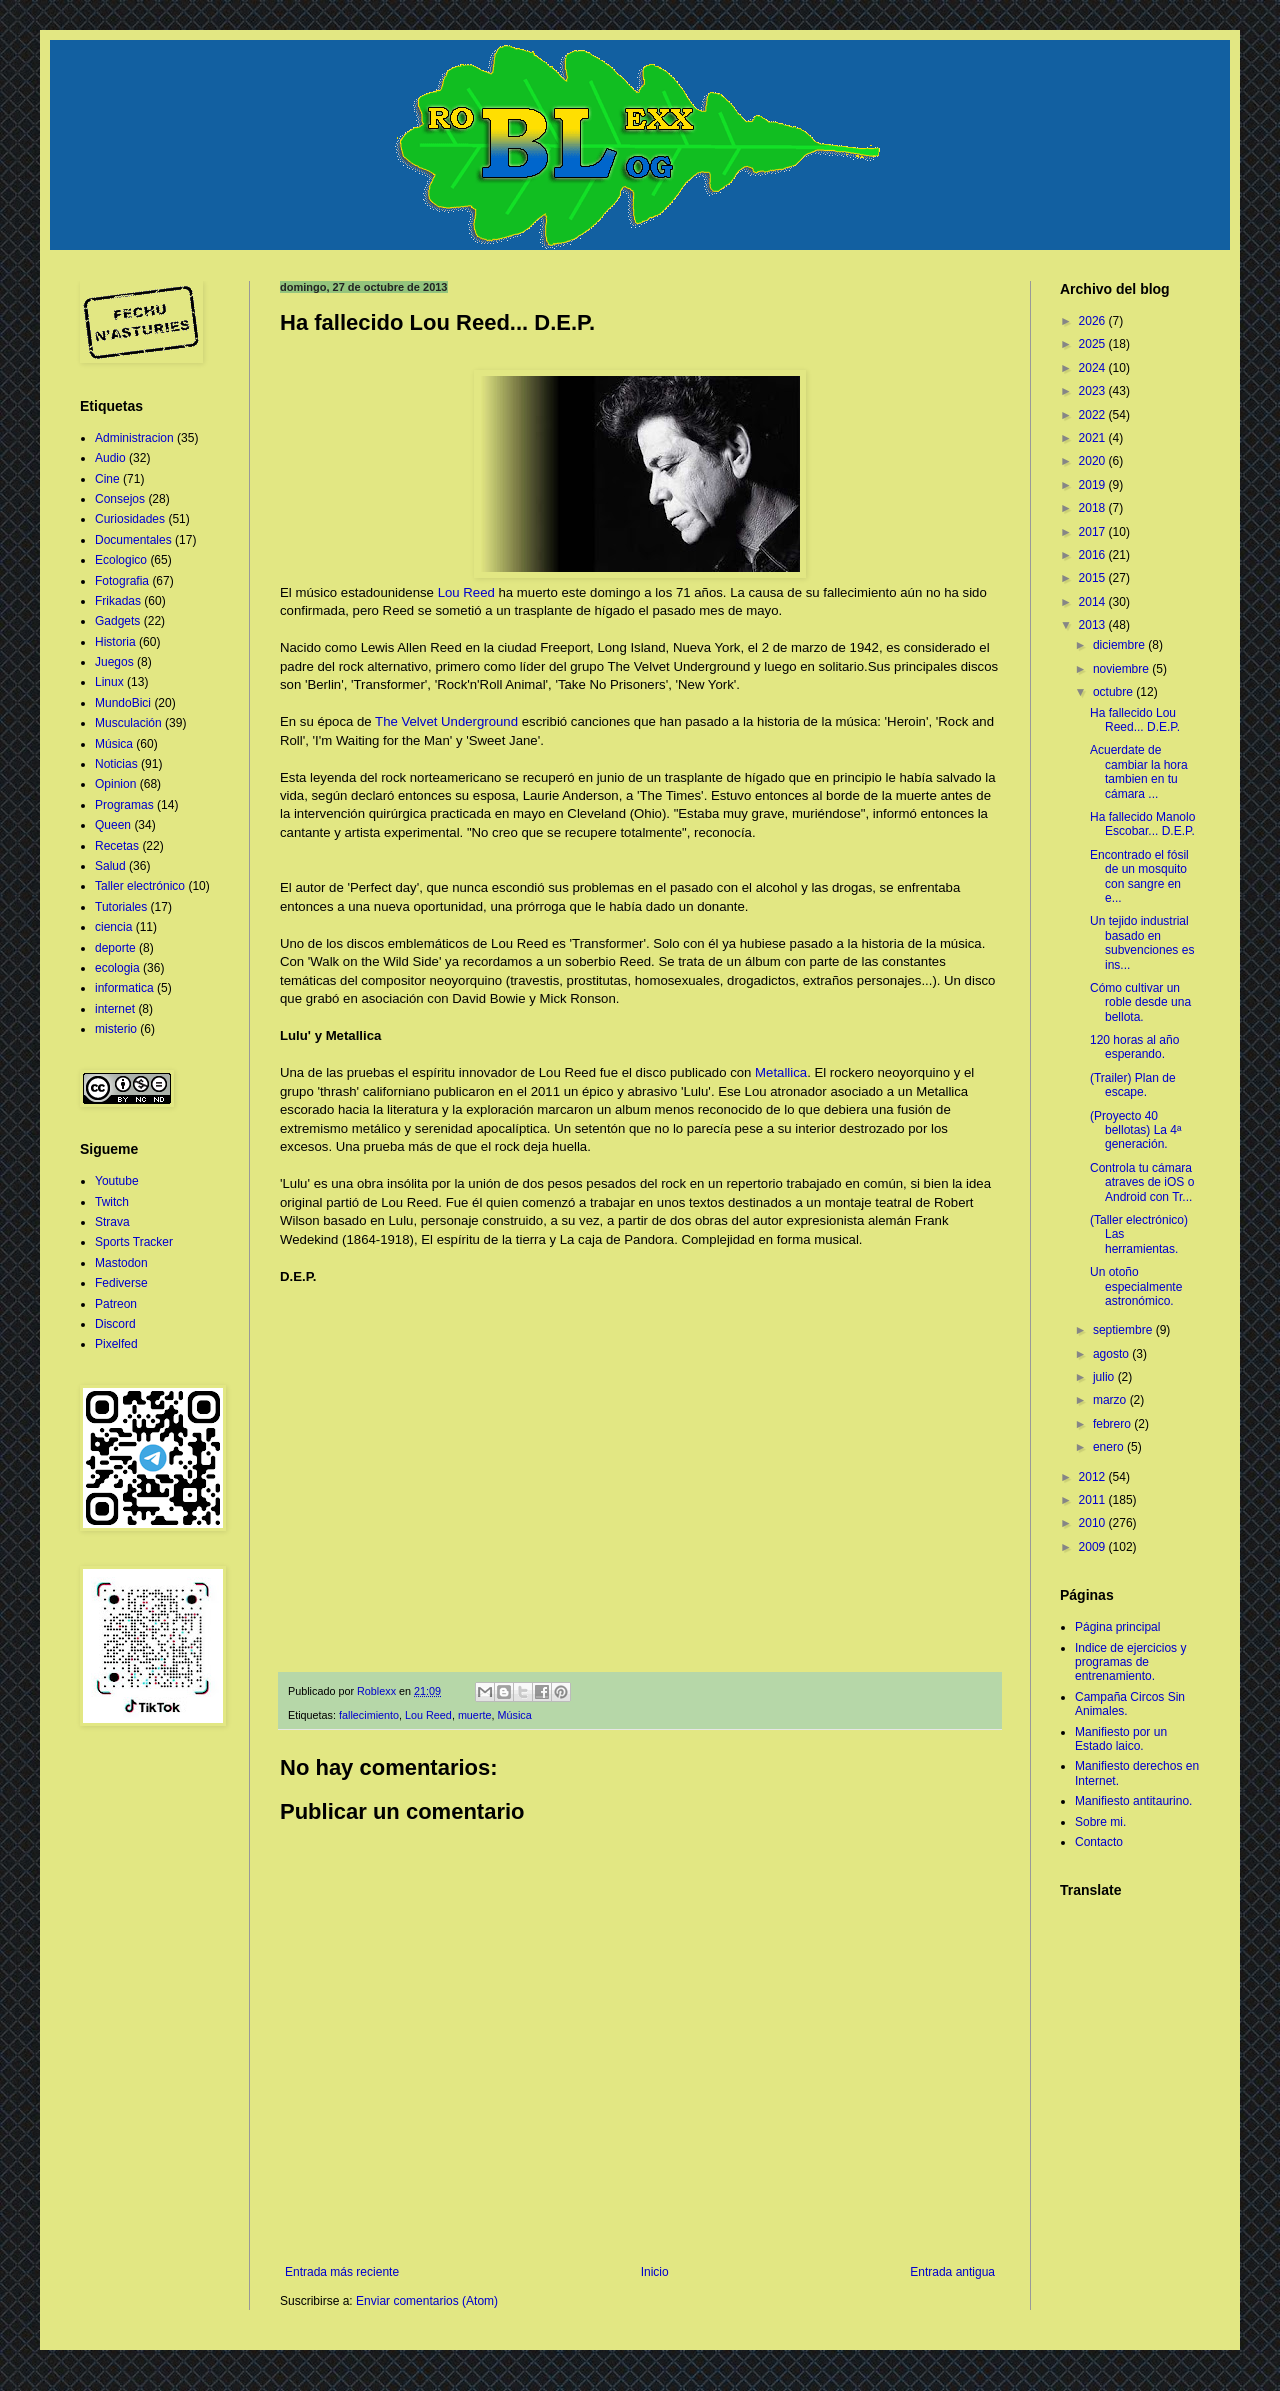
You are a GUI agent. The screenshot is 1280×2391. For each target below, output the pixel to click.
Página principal (1117, 1627)
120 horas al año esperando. (1134, 1047)
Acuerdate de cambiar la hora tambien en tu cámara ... (1139, 771)
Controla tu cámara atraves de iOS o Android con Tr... (1142, 1182)
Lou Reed (466, 592)
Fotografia (122, 581)
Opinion (115, 784)
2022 (1094, 415)
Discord (115, 1324)
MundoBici (123, 703)
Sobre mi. (1100, 1822)
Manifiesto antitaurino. (1133, 1801)
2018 (1094, 508)
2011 (1094, 1500)
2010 (1094, 1523)
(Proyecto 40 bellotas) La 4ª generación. (1136, 1130)
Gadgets (117, 621)
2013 (1094, 625)
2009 (1094, 1547)
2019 (1094, 485)
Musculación (128, 723)
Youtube (117, 1181)
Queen (113, 825)
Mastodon (121, 1263)
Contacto (1099, 1842)
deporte (115, 948)
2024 (1094, 368)
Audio (110, 458)
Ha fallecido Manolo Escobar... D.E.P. (1142, 824)
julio (1105, 1377)
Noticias (116, 764)
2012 (1094, 1477)
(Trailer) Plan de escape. (1133, 1085)
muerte (475, 1715)
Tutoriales (121, 907)
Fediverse (121, 1283)
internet (115, 1009)
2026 (1094, 321)
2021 (1094, 438)
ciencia (113, 927)
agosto (1112, 1354)
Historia (115, 642)
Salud (110, 866)
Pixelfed (116, 1344)
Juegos (114, 662)
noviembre (1122, 669)
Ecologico (121, 560)
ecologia (117, 968)
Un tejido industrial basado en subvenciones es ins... (1142, 942)
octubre (1114, 692)
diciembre (1120, 645)
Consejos (120, 499)
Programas (124, 805)
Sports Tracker (134, 1242)
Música (514, 1715)
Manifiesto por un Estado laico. (1121, 1739)
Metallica (781, 1072)
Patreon (116, 1304)
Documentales (133, 540)
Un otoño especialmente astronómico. (1136, 1286)
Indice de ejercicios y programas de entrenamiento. (1130, 1662)
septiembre (1124, 1330)
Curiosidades (130, 519)
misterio (116, 1029)
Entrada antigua (952, 2272)
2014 (1094, 602)
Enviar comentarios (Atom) (427, 2301)
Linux (109, 682)
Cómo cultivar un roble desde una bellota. (1140, 1002)
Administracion (134, 438)
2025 (1094, 344)
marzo (1111, 1400)
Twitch (112, 1202)
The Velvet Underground (446, 721)
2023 (1094, 391)
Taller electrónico (140, 886)
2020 (1094, 461)
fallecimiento (369, 1715)
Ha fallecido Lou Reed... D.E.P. (1135, 720)
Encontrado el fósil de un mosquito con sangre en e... (1139, 876)
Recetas (117, 846)
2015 (1094, 578)
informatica (124, 988)
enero (1110, 1447)
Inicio (655, 2272)
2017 (1094, 532)
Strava (112, 1222)
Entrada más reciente (342, 2272)
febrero (1113, 1424)
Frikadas (118, 601)
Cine (107, 479)
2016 (1094, 555)
